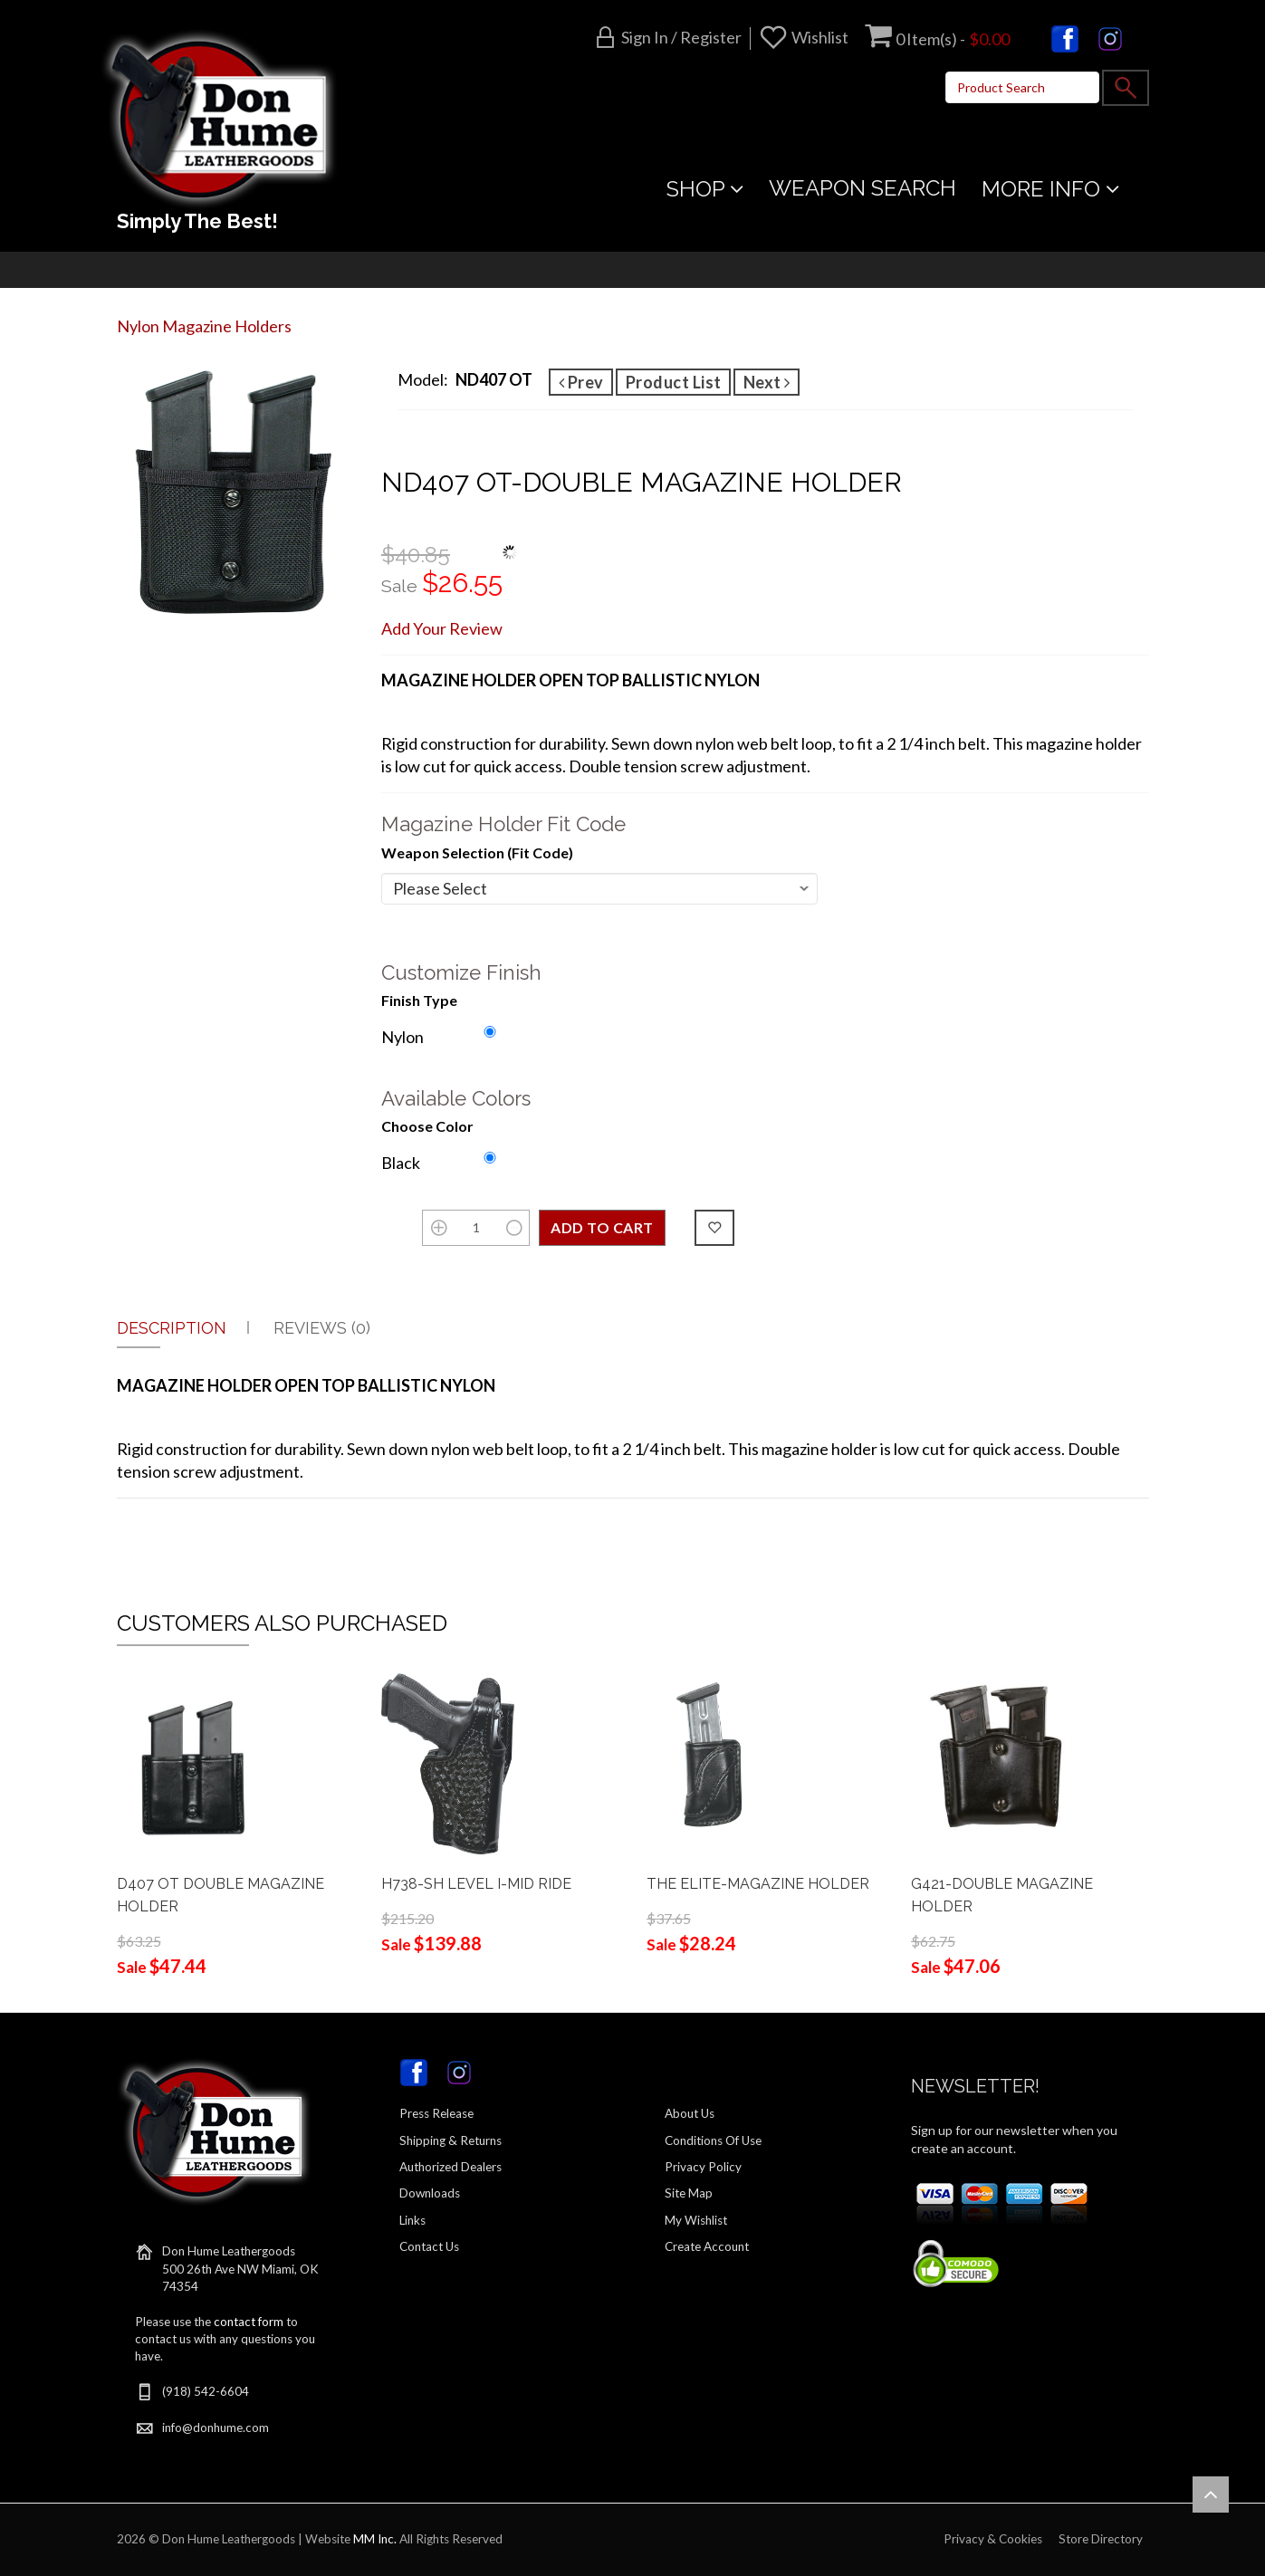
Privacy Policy (703, 2166)
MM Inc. (375, 2539)
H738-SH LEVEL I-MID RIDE (476, 1883)
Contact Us (429, 2246)
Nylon (402, 1037)
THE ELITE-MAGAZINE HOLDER (758, 1883)
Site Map (689, 2193)
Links (412, 2220)
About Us (689, 2113)
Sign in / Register (681, 37)
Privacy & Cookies (993, 2539)
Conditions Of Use (713, 2140)
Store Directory (1101, 2539)
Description (171, 1327)
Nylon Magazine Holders (204, 326)
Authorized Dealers (450, 2166)
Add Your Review (442, 628)
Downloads (429, 2193)
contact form (248, 2321)
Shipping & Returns (450, 2140)
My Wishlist (696, 2220)
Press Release (436, 2113)
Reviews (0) (321, 1327)
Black (400, 1163)
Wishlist (819, 37)
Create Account (707, 2246)
